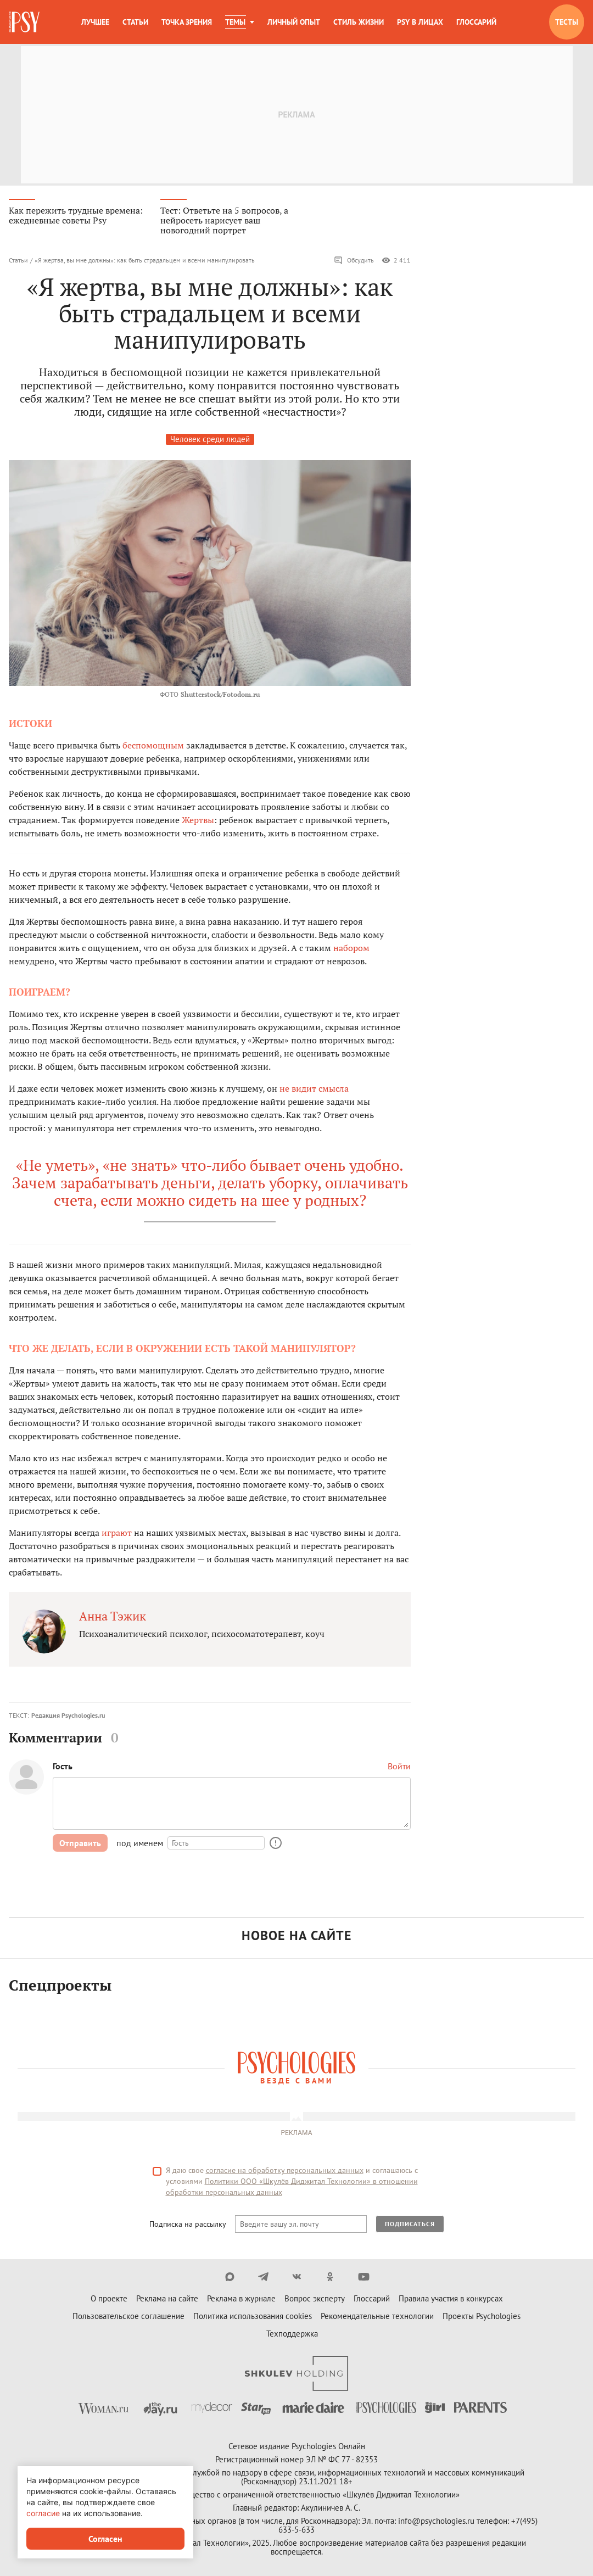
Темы (235, 22)
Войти (399, 1767)
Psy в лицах (420, 22)
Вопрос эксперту (314, 2300)
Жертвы (198, 821)
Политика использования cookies (252, 2317)
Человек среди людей (210, 440)
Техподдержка (292, 2335)
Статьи (135, 22)
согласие (43, 2513)
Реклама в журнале (241, 2300)
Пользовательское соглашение (128, 2317)
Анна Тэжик (112, 1617)
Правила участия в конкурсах (451, 2300)
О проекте (109, 2300)
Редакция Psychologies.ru (68, 1716)
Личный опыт (293, 22)
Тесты (566, 22)
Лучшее (95, 22)
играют (117, 1534)
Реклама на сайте (167, 2300)
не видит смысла (314, 1089)
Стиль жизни (358, 22)
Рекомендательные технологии (377, 2317)
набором (351, 949)
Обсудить (354, 261)
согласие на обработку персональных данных (284, 2172)
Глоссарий (476, 22)
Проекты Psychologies (482, 2317)
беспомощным (153, 746)
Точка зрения (186, 22)
